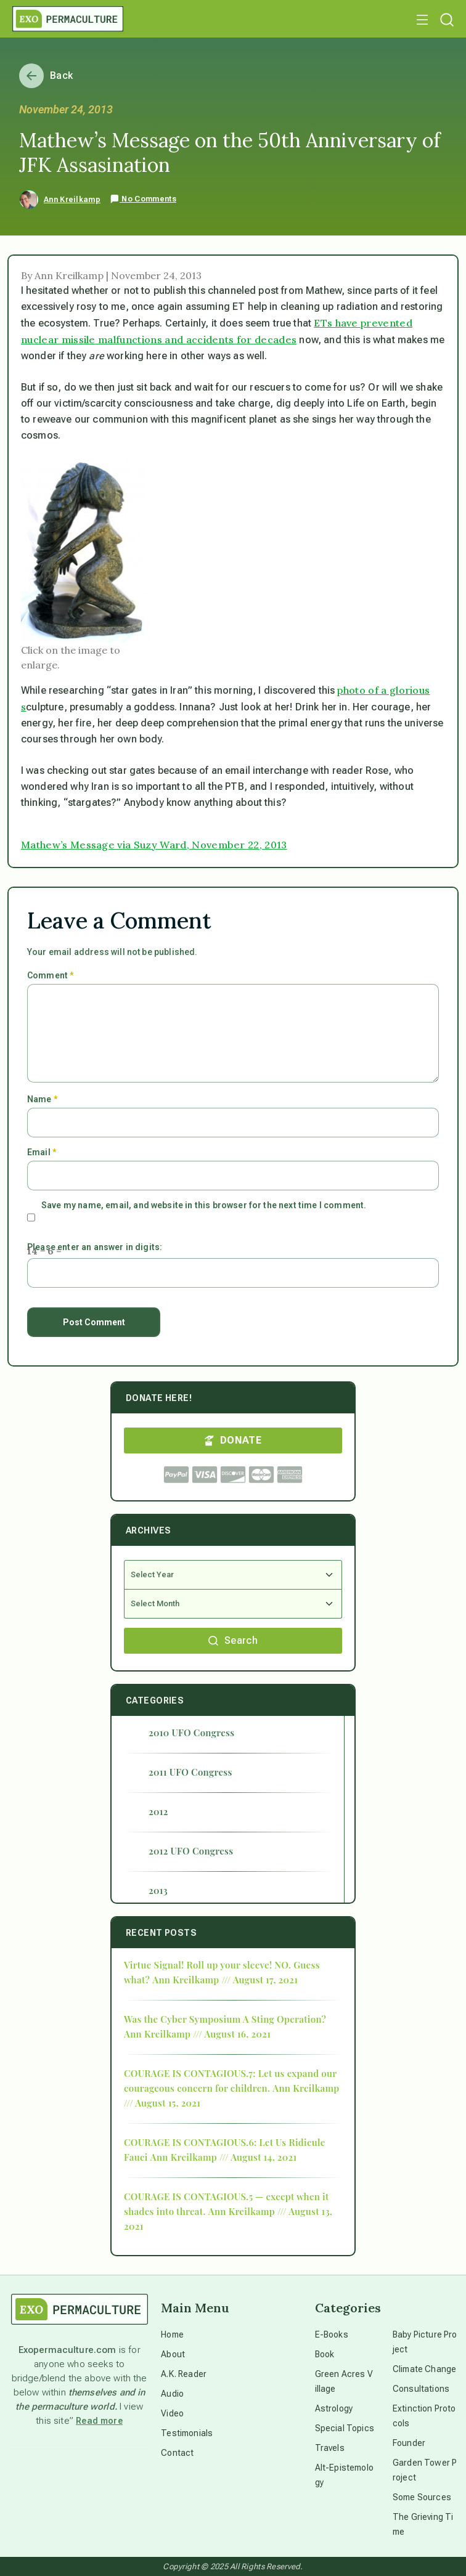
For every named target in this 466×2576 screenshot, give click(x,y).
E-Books (331, 2334)
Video (172, 2413)
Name (42, 1099)
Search (233, 1640)
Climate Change (424, 2369)
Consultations (421, 2389)
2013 (158, 1890)
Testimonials (187, 2433)
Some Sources (422, 2497)
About (173, 2354)
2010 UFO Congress (191, 1732)
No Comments (143, 199)
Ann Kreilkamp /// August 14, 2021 (223, 2157)
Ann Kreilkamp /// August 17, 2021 (225, 1979)
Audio (172, 2394)
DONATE (233, 1440)
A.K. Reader (183, 2374)
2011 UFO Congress (190, 1772)
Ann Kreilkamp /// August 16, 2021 (197, 2034)
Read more (99, 2421)
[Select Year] (233, 1575)
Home (172, 2334)
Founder (409, 2443)
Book (325, 2354)
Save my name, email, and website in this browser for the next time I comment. (203, 1205)
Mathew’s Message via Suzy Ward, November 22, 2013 (154, 845)
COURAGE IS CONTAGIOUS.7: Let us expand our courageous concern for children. (230, 2080)
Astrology (334, 2408)
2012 (158, 1811)
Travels (330, 2448)
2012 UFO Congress (191, 1851)
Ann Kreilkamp (72, 199)
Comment (50, 975)
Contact (177, 2453)
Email (41, 1152)
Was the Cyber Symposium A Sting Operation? (225, 2019)
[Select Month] (233, 1604)
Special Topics (344, 2428)
